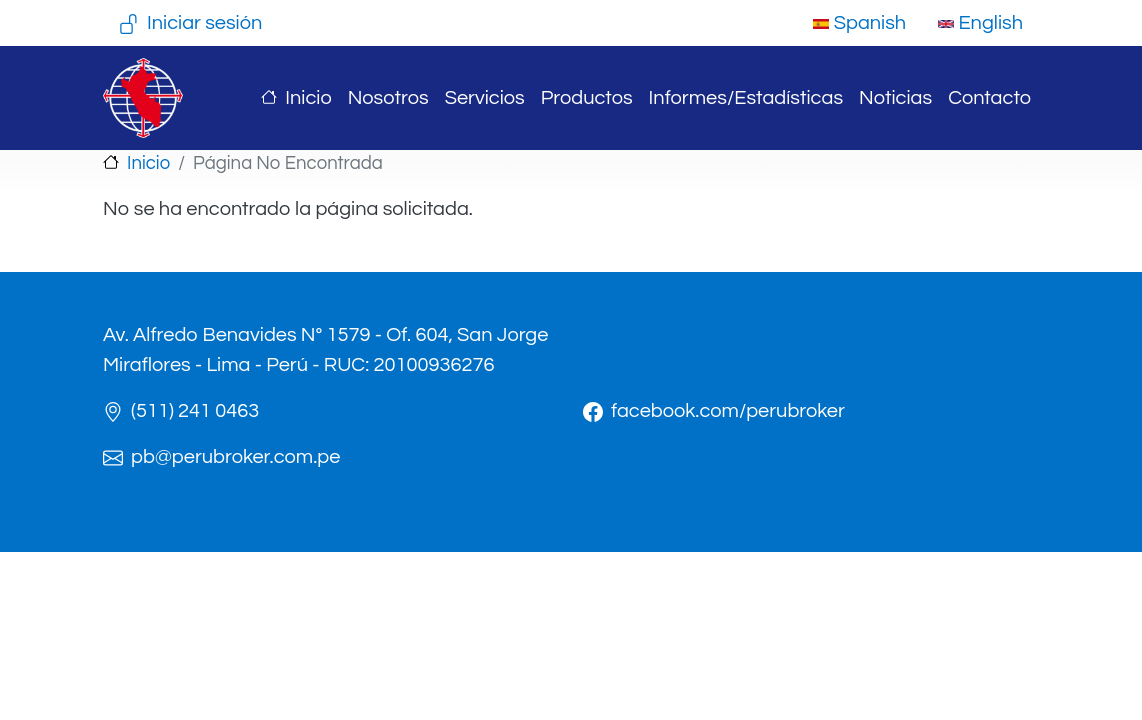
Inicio (308, 98)
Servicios (485, 98)
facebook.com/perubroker (728, 411)
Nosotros (388, 98)
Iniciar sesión (204, 23)
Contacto (989, 98)
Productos (587, 98)
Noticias (895, 98)
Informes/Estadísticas (746, 98)
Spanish (859, 23)
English (980, 23)
